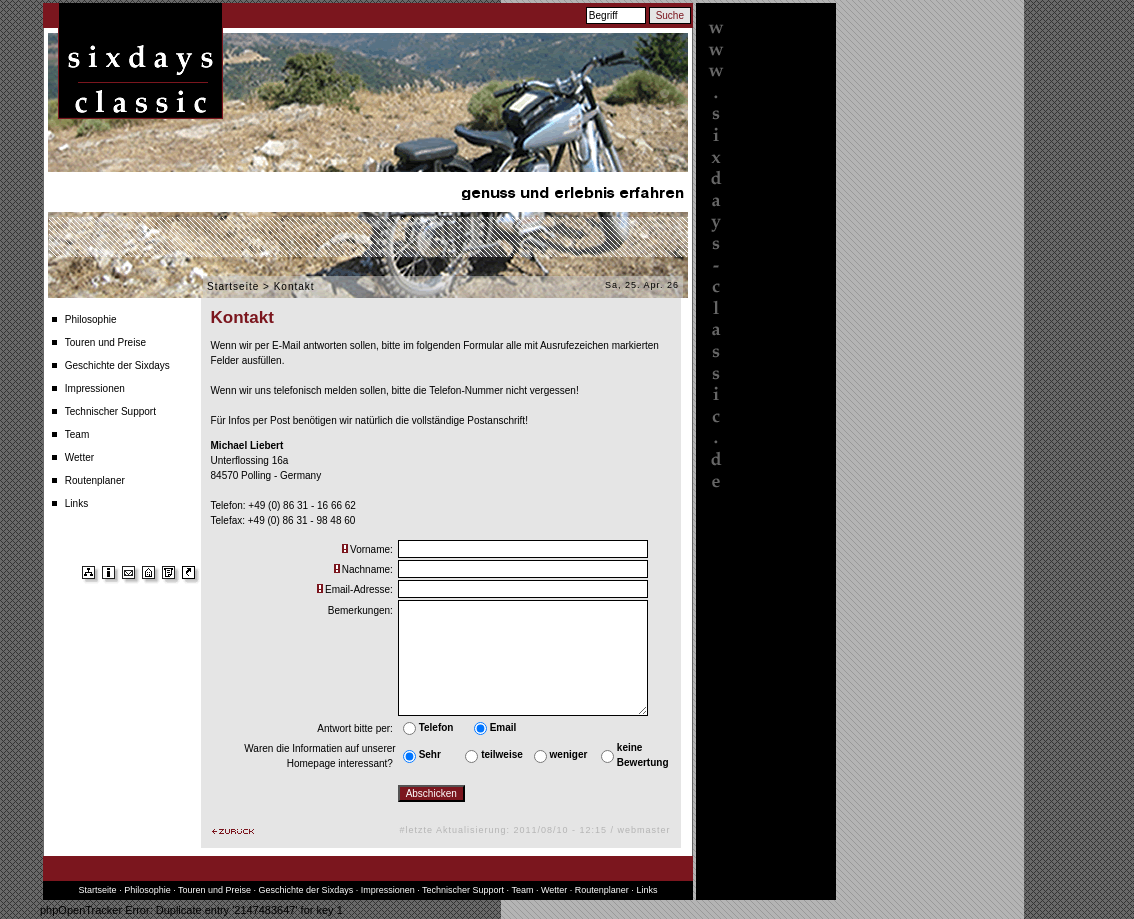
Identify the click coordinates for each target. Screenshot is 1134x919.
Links (76, 503)
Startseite (233, 286)
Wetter (79, 457)
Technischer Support (110, 411)
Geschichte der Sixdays (117, 365)
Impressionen (95, 388)
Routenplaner (95, 480)
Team (77, 434)
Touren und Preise (105, 342)
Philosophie (91, 319)
